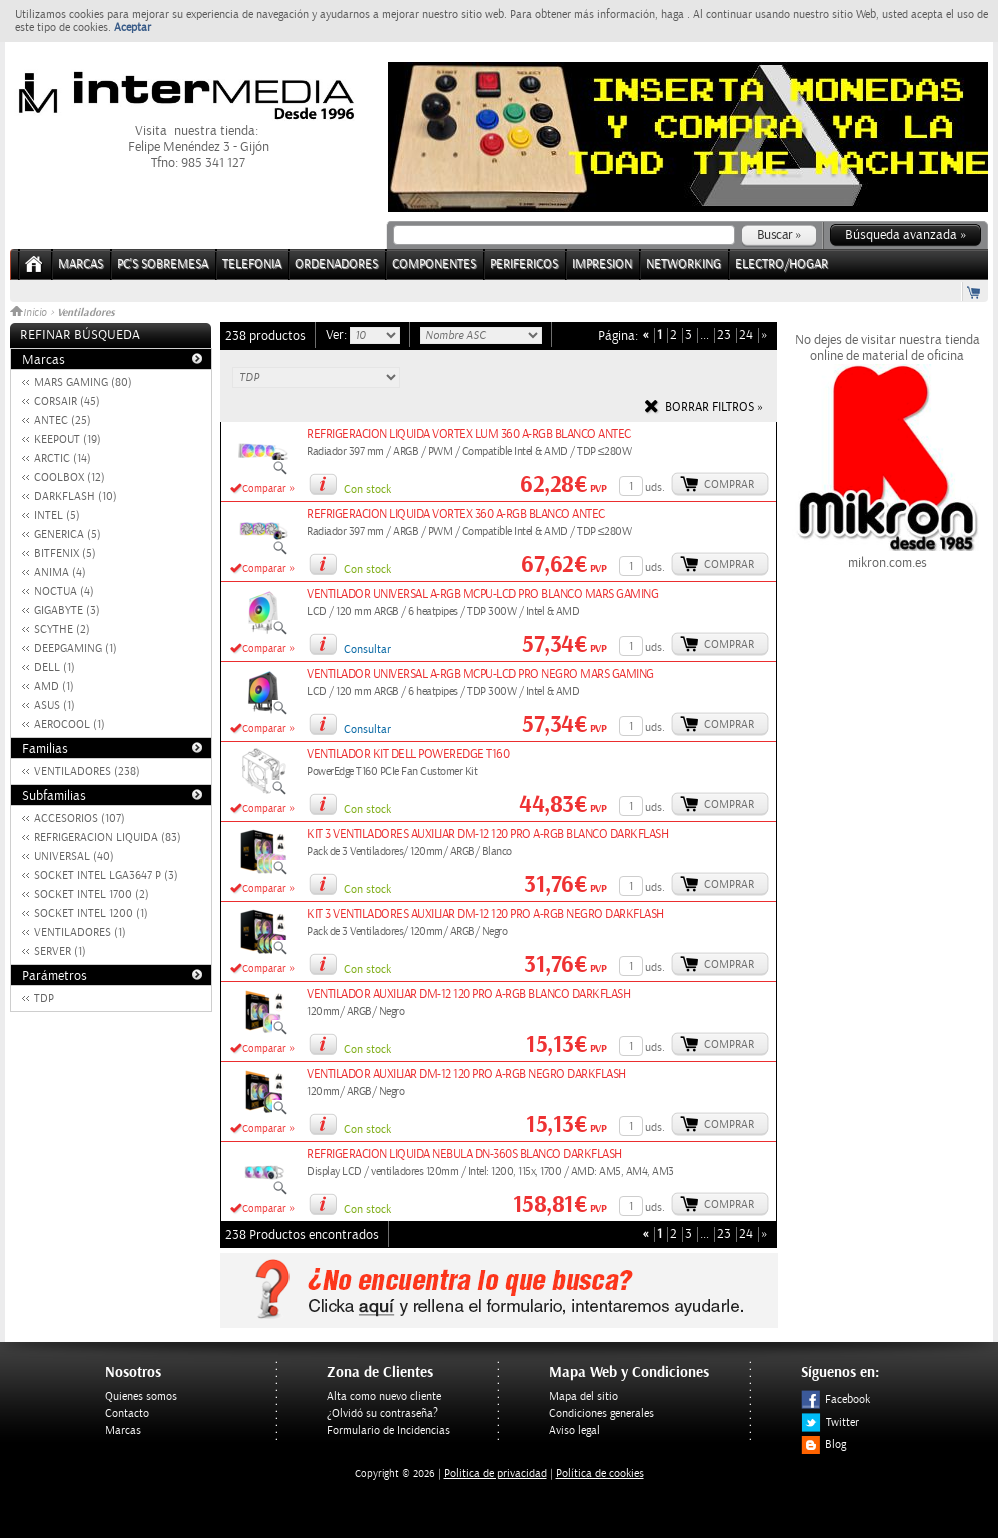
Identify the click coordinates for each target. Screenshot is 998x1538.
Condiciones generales (601, 1413)
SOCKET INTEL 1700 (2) (91, 894)
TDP (44, 998)
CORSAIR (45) (67, 401)
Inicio (30, 313)
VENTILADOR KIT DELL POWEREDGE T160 (408, 754)
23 (724, 335)
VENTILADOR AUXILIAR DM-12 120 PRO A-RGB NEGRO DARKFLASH (466, 1074)
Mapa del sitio (583, 1396)
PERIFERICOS (524, 264)
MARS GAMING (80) (83, 382)
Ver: (338, 335)
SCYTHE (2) (62, 629)
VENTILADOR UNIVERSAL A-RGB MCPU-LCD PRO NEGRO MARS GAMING (480, 674)
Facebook (835, 1399)
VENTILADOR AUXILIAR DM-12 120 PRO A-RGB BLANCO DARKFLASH (468, 994)
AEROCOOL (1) (69, 724)
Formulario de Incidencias (388, 1430)
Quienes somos (141, 1396)
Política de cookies (600, 1473)
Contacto (127, 1413)
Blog (823, 1444)
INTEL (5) (57, 515)
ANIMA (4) (60, 572)
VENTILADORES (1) (80, 932)
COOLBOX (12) (69, 477)
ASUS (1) (54, 705)
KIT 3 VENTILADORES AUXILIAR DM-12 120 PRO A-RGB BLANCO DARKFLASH (487, 834)
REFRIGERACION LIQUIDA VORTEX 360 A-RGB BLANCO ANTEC (456, 514)
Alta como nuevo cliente (384, 1396)
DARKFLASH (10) (75, 496)
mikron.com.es (887, 555)
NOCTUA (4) (64, 591)
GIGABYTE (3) (67, 610)
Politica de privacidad (495, 1473)
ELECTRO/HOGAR (781, 264)
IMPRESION (602, 264)
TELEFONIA (251, 264)
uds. (655, 487)
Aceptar (132, 27)
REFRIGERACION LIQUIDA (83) (107, 837)
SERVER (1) (60, 951)
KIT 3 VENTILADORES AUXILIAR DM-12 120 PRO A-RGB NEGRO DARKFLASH (485, 914)
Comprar (729, 484)
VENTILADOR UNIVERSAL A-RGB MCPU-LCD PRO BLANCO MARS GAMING (482, 594)
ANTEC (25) (62, 420)
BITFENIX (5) (65, 553)
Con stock (367, 489)
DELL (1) (54, 667)
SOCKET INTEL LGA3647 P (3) (106, 875)
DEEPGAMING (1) (75, 648)
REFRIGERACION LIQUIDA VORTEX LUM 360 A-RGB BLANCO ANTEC (469, 434)
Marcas (80, 264)
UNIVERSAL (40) (74, 856)
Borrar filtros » (714, 407)
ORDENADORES (336, 264)
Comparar (264, 489)
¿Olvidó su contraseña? (382, 1413)
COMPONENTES (434, 264)
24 (746, 335)
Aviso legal (574, 1430)
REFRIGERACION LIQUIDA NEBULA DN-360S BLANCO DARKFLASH (464, 1154)
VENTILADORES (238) (87, 771)
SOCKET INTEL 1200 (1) (91, 913)
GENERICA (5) (67, 534)
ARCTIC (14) (62, 458)
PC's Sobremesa (162, 264)
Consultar (367, 649)
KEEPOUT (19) (67, 439)
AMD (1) (54, 686)
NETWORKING (683, 264)
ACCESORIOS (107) (79, 818)
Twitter (830, 1422)
